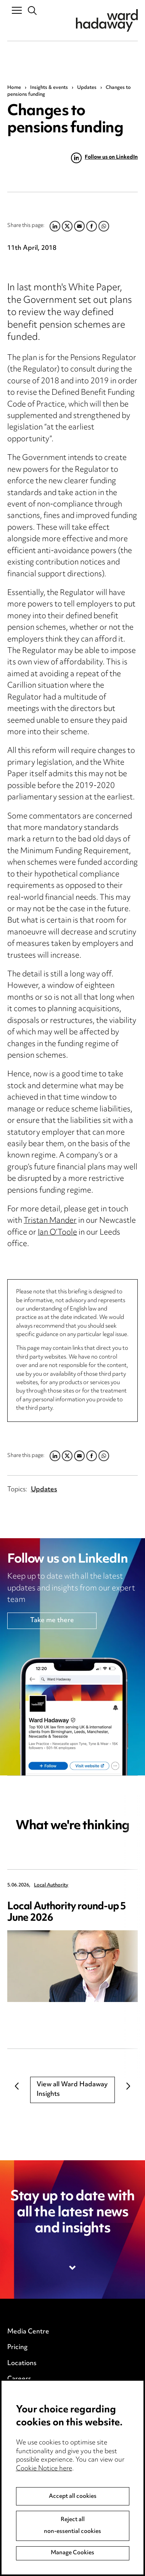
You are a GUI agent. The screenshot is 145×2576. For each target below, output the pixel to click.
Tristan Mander (50, 1221)
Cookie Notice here (44, 2476)
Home (14, 88)
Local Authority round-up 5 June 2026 (66, 1912)
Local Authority (51, 1885)
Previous (16, 2086)
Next (128, 2086)
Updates (87, 88)
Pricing (17, 2347)
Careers (19, 2379)
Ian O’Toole (57, 1233)
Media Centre (28, 2331)
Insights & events (49, 88)
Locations (22, 2363)
